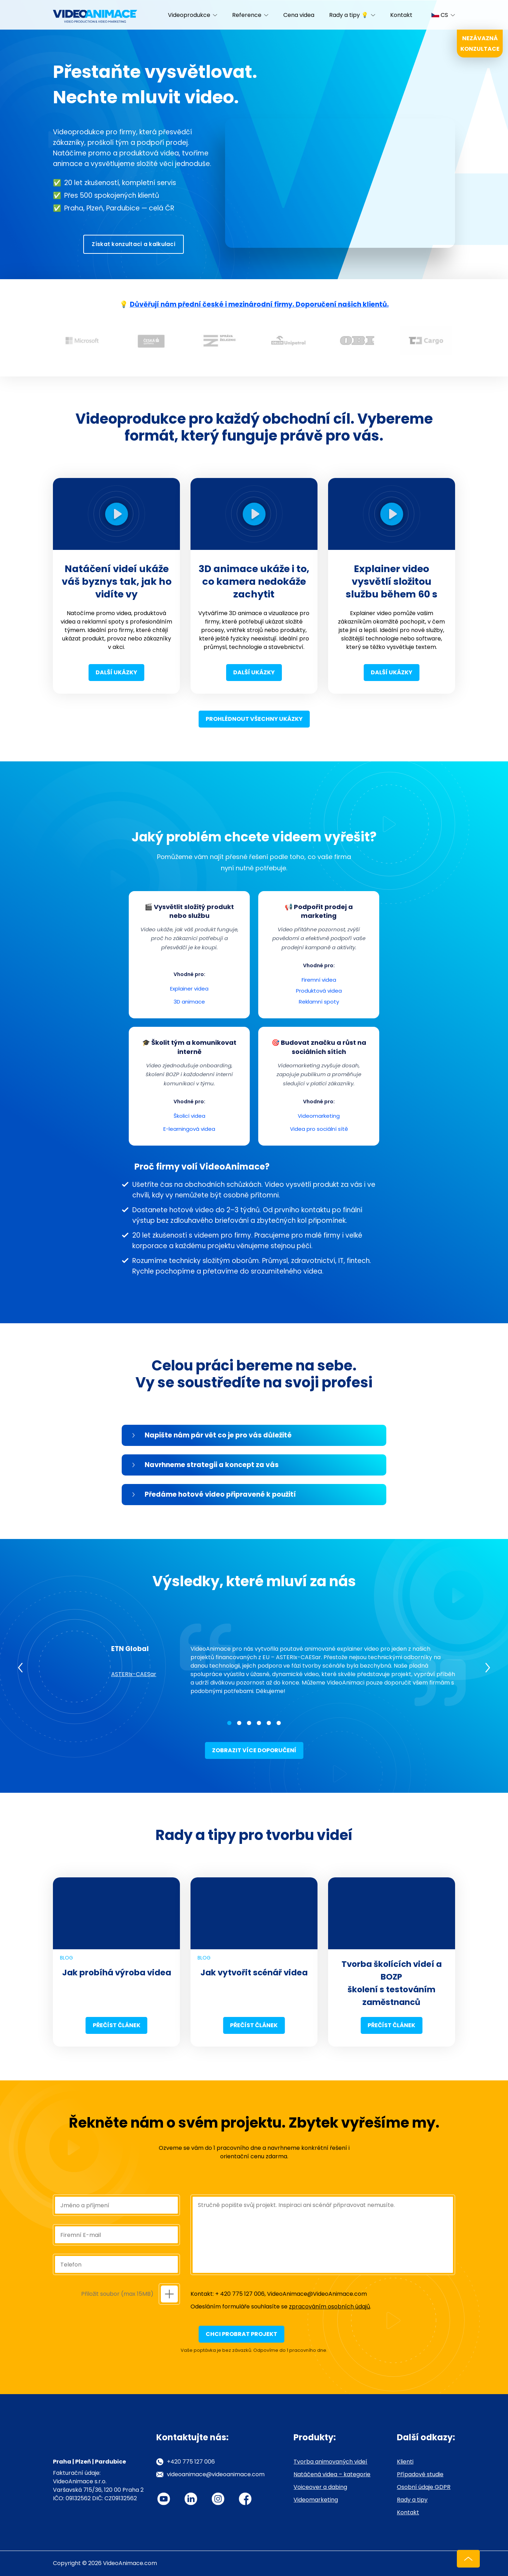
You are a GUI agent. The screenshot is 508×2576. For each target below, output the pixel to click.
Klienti (405, 2462)
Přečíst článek (116, 2025)
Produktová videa (319, 990)
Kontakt (401, 15)
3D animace (189, 1001)
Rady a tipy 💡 (348, 15)
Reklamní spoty (319, 1001)
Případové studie (420, 2474)
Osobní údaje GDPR (423, 2487)
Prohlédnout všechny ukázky (254, 719)
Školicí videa (189, 1116)
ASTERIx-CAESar (133, 1674)
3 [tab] (249, 1723)
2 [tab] (239, 1723)
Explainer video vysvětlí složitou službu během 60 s (391, 581)
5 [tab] (269, 1723)
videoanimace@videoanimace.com (216, 2474)
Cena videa (298, 15)
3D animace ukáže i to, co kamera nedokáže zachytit (254, 581)
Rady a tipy (412, 2500)
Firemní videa (319, 979)
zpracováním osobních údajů (329, 2306)
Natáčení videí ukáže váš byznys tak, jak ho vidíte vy (116, 581)
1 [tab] (229, 1723)
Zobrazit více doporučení (254, 1750)
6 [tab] (279, 1723)
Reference (246, 15)
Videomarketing (319, 1116)
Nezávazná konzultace (480, 43)
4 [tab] (259, 1723)
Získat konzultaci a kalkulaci (133, 244)
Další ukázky (116, 672)
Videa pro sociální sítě (319, 1129)
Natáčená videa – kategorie (332, 2474)
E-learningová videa (189, 1129)
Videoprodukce (189, 15)
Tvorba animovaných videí (330, 2462)
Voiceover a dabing (320, 2487)
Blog (66, 1957)
